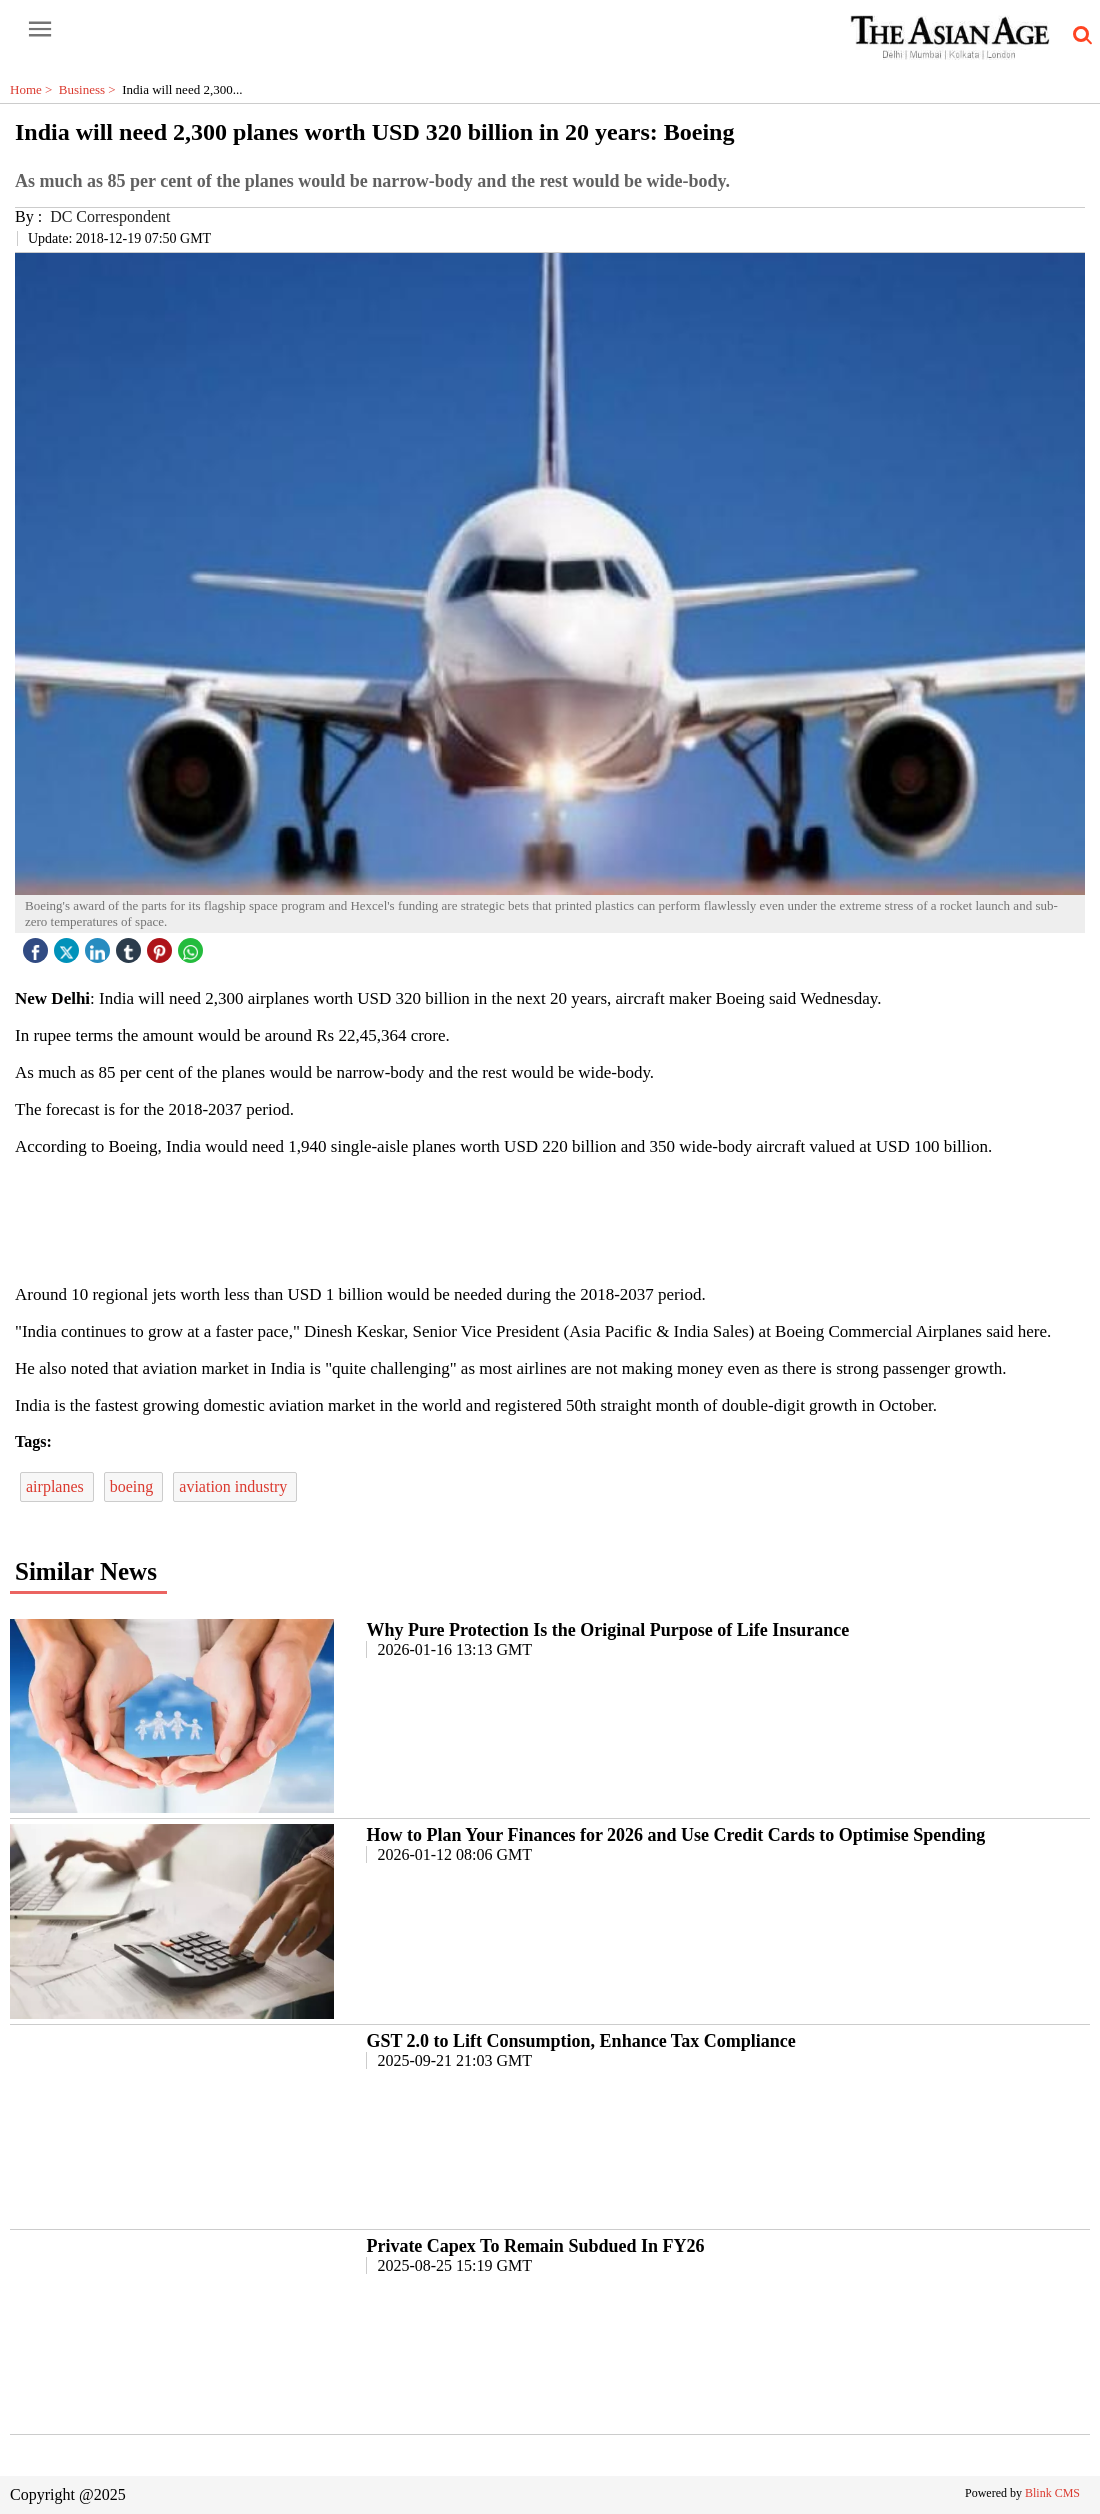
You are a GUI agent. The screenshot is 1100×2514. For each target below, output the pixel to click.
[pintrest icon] (162, 945)
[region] (550, 1219)
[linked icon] (100, 945)
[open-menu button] (40, 30)
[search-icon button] (1079, 36)
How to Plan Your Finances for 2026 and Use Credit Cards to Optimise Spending (675, 1835)
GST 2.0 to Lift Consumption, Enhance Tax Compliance (580, 2041)
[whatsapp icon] (193, 945)
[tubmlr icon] (131, 945)
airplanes (57, 1486)
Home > (34, 89)
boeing (134, 1486)
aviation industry (235, 1486)
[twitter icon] (69, 945)
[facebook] (38, 945)
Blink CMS (1052, 2493)
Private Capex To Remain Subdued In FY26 (535, 2246)
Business (90, 89)
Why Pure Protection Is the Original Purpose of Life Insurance (607, 1630)
